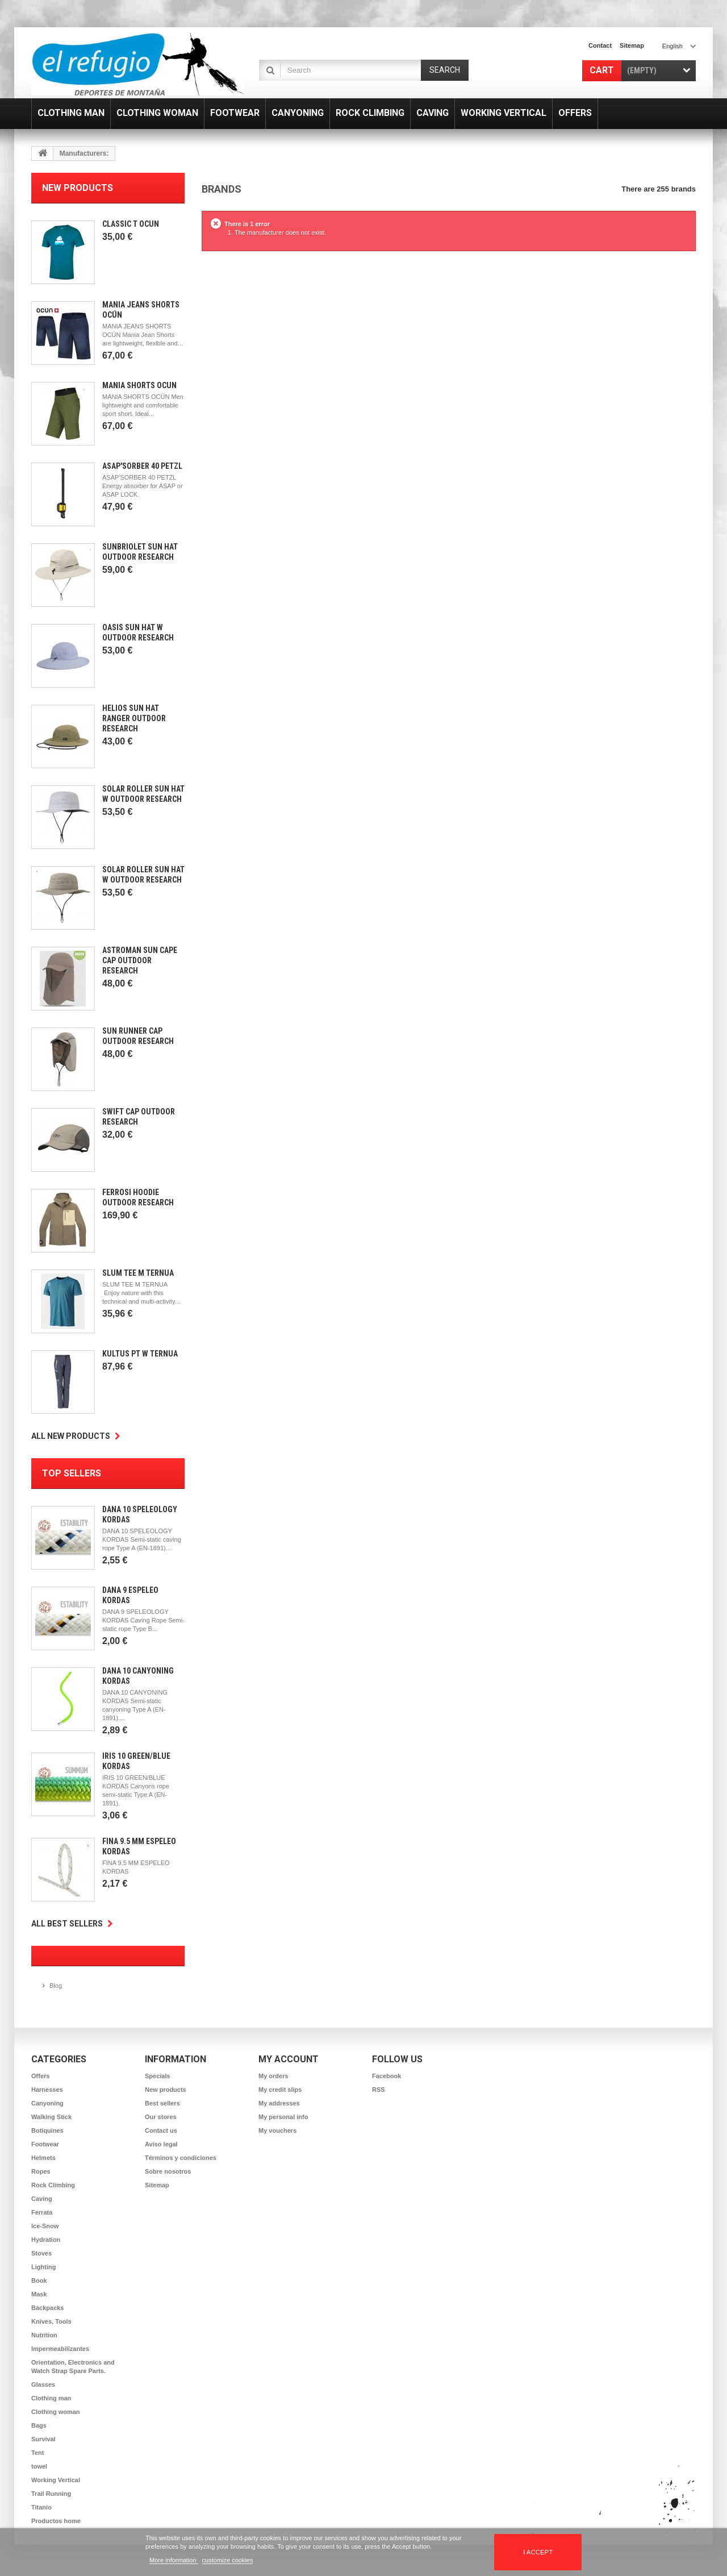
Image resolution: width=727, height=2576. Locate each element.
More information (173, 2560)
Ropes (41, 2171)
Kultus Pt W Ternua (140, 1353)
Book (39, 2280)
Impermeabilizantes (60, 2348)
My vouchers (277, 2130)
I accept (538, 2552)
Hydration (45, 2239)
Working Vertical (55, 2480)
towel (39, 2466)
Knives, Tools (51, 2321)
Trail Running (51, 2493)
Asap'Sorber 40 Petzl (142, 466)
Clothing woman (55, 2411)
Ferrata (41, 2212)
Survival (43, 2439)
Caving (41, 2198)
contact (600, 45)
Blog (55, 1985)
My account (288, 2059)
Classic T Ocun (130, 223)
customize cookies (227, 2560)
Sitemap (157, 2185)
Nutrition (44, 2335)
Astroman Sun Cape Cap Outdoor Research (139, 960)
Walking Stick (51, 2116)
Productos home (56, 2520)
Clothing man (51, 2398)
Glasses (43, 2384)
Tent (37, 2452)
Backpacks (47, 2307)
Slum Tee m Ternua (138, 1272)
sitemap (632, 45)
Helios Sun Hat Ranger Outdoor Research (134, 718)
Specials (157, 2076)
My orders (273, 2076)
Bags (39, 2425)
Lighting (43, 2266)
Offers (40, 2076)
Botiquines (47, 2130)
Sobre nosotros (168, 2171)
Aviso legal (161, 2144)
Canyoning (47, 2103)
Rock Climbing (53, 2185)
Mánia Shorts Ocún (139, 385)
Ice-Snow (45, 2226)
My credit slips (280, 2089)
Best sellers (162, 2103)
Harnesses (47, 2089)
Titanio (41, 2507)
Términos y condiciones (180, 2157)
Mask (39, 2294)
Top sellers (71, 1473)
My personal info (283, 2116)
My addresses (279, 2103)
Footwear (45, 2144)
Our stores (161, 2116)
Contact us (161, 2130)
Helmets (43, 2157)
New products (77, 187)
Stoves (41, 2253)
